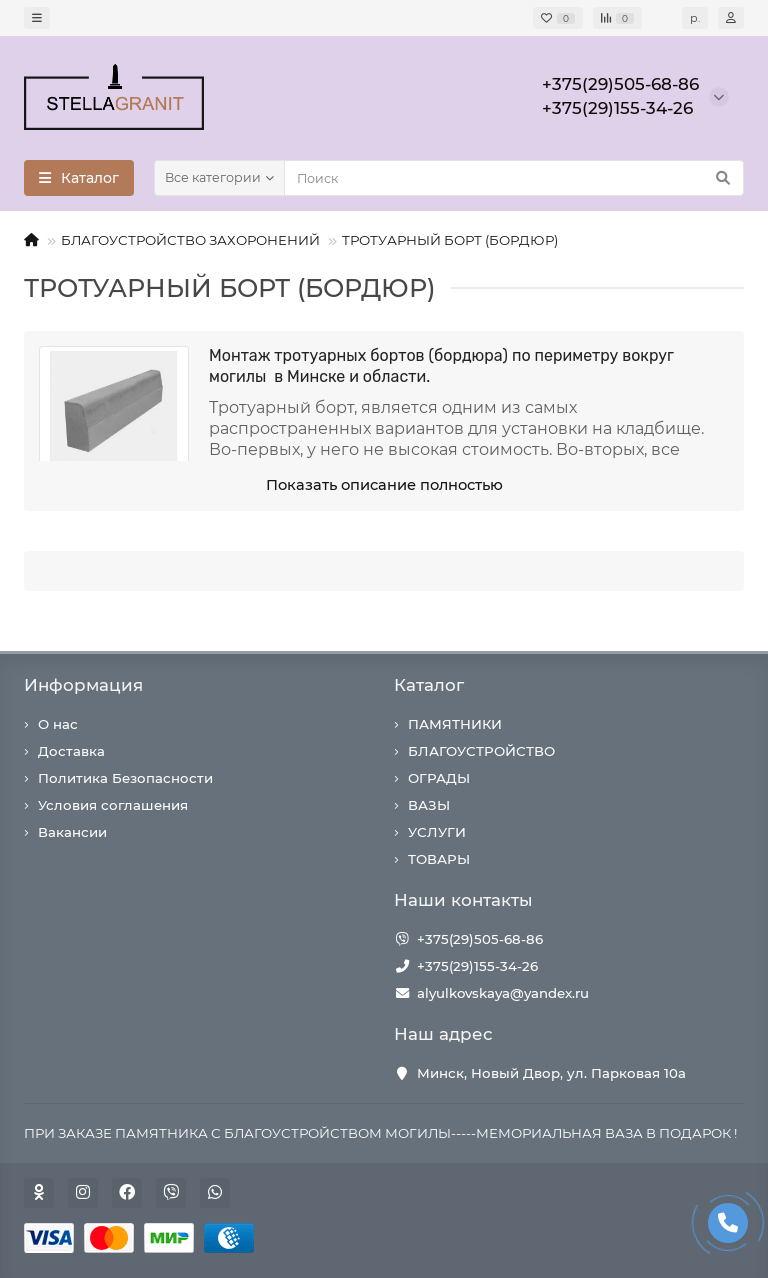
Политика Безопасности (125, 778)
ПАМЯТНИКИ (455, 724)
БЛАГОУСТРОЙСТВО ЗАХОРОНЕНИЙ (190, 240)
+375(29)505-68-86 (480, 939)
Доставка (71, 751)
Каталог (429, 685)
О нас (58, 724)
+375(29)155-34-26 (477, 966)
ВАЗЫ (429, 805)
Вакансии (72, 832)
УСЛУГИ (437, 832)
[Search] (514, 178)
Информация (83, 685)
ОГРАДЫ (439, 778)
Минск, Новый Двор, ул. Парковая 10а (551, 1073)
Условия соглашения (113, 805)
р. (695, 18)
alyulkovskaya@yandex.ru (503, 993)
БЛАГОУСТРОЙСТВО (481, 751)
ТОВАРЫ (439, 859)
